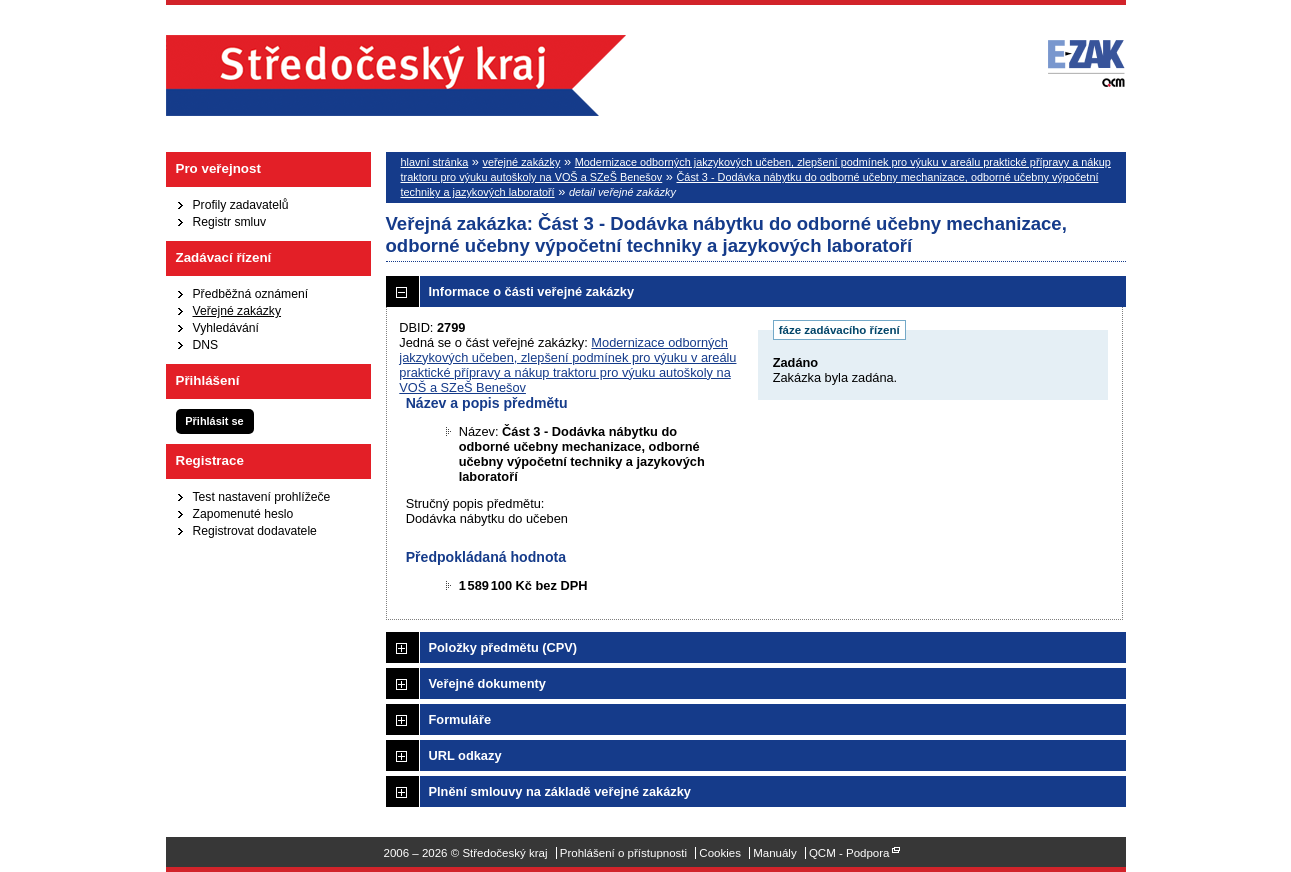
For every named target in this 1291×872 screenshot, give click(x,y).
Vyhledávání (226, 328)
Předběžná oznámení (251, 294)
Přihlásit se (214, 421)
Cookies (720, 853)
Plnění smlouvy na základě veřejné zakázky (560, 791)
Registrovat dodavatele (255, 531)
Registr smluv (230, 222)
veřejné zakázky (521, 162)
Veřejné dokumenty (487, 683)
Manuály (775, 853)
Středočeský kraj (396, 75)
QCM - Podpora (849, 853)
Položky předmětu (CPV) (503, 647)
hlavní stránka (435, 162)
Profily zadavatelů (241, 205)
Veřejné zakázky (237, 311)
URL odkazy (465, 755)
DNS (206, 345)
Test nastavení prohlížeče (262, 497)
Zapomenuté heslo (243, 514)
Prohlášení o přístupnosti (623, 853)
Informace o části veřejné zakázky (532, 291)
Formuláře (460, 719)
